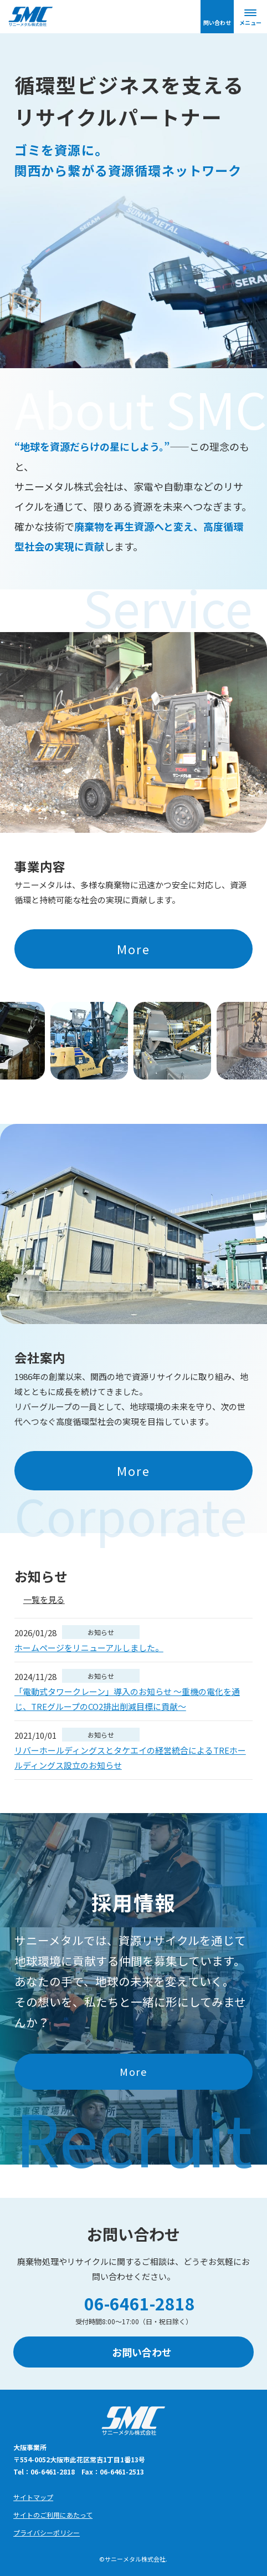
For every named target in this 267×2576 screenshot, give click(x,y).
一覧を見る (44, 1599)
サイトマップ (33, 2497)
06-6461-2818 (139, 2303)
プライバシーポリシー (46, 2532)
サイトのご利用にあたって (53, 2514)
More (134, 949)
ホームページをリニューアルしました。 (88, 1647)
